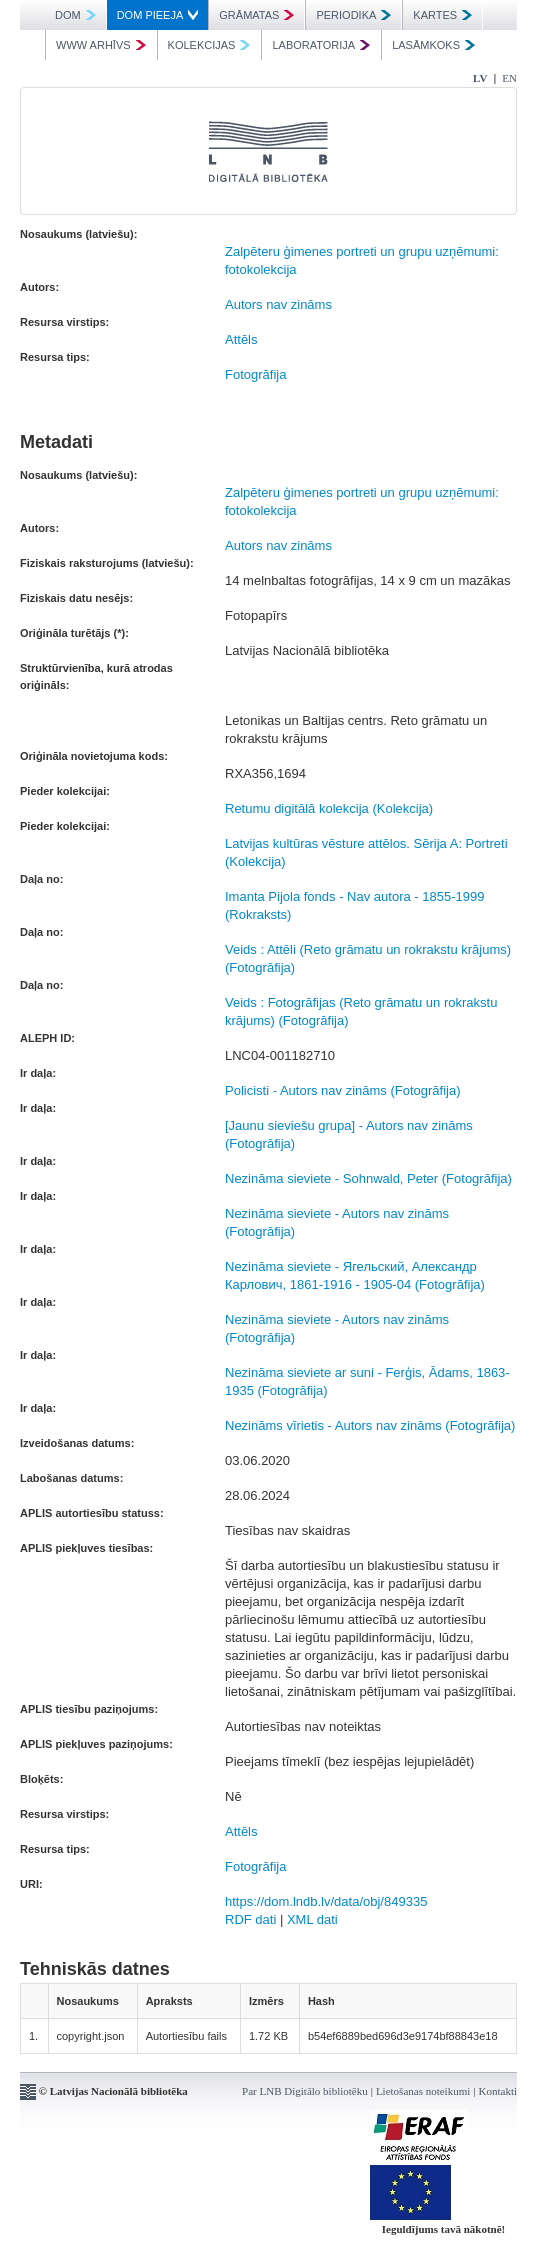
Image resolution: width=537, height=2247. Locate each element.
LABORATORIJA (321, 45)
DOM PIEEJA (158, 15)
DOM (75, 15)
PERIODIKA (353, 15)
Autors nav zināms (278, 304)
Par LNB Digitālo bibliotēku (305, 2091)
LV (480, 78)
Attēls (241, 339)
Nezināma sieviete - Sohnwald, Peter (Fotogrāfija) (368, 1178)
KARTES (442, 15)
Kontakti (498, 2091)
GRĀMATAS (256, 15)
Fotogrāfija (255, 374)
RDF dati (250, 1919)
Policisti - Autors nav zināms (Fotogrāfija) (343, 1090)
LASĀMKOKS (433, 45)
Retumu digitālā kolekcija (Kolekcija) (329, 808)
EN (509, 78)
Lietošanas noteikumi (423, 2091)
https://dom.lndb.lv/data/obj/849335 (326, 1901)
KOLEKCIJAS (209, 45)
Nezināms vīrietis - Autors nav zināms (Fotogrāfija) (370, 1425)
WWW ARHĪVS (101, 45)
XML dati (312, 1919)
